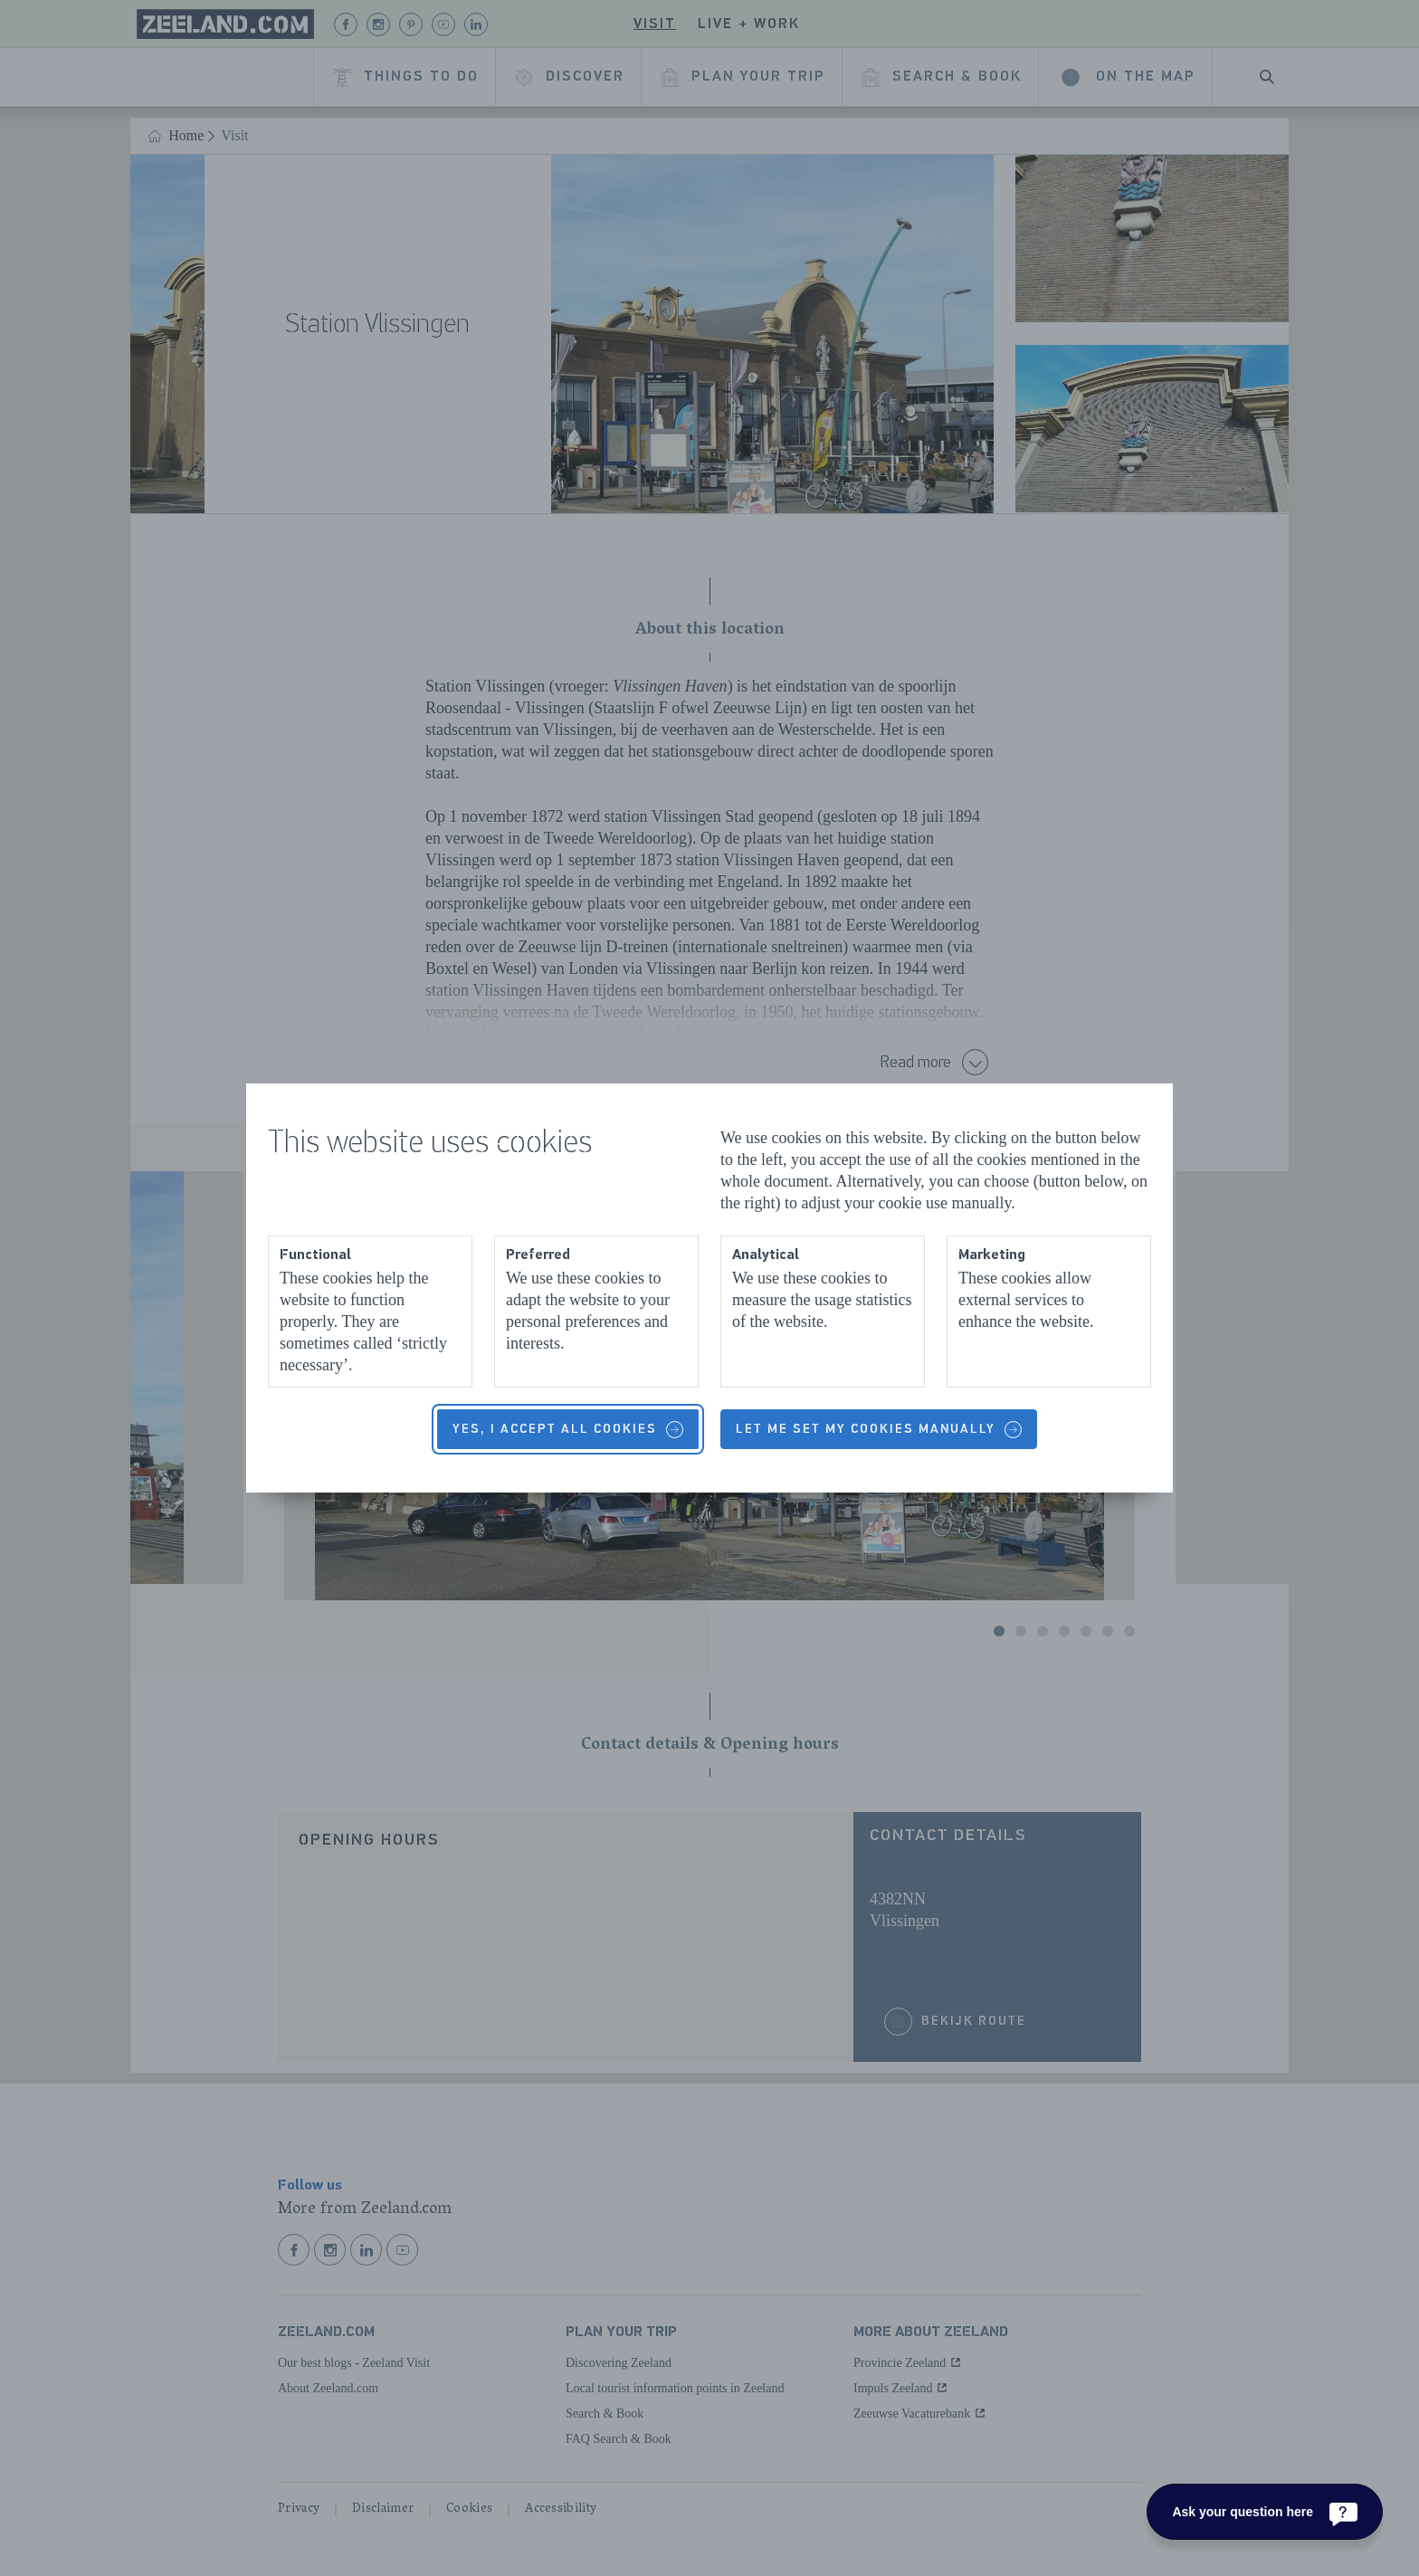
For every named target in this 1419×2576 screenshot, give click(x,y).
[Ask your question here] (1265, 2512)
